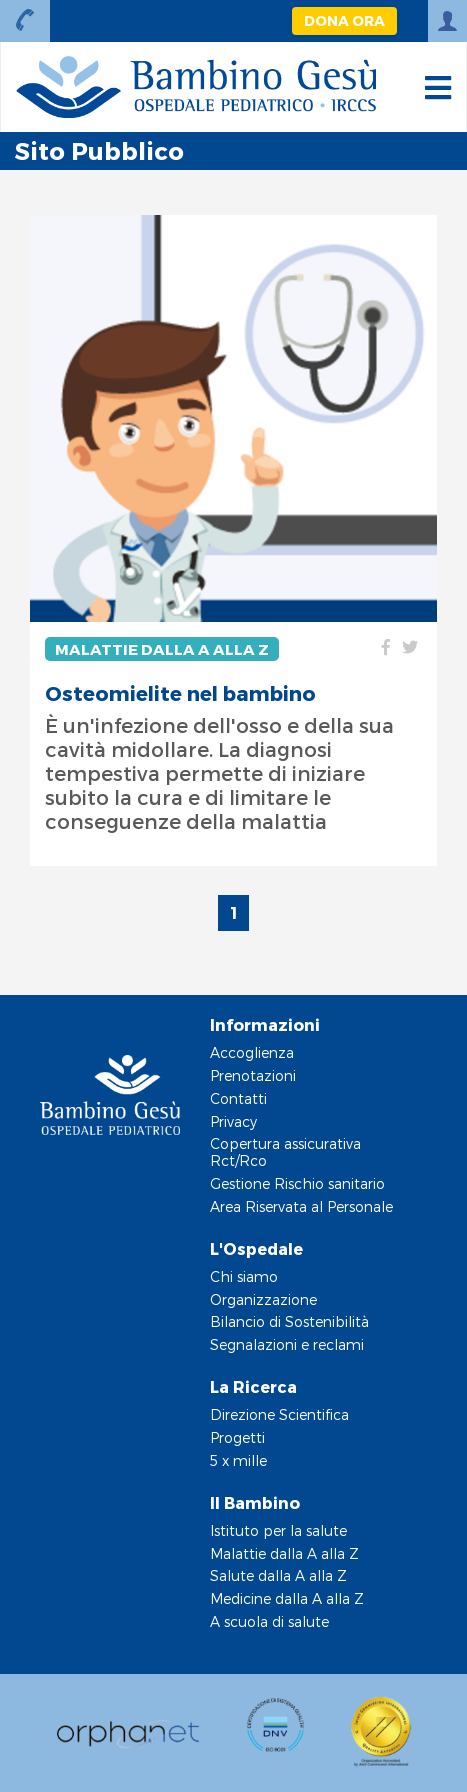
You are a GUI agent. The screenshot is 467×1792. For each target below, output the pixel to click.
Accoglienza (252, 1052)
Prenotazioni (253, 1075)
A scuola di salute (269, 1621)
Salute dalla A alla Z (278, 1575)
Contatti (238, 1098)
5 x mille (238, 1460)
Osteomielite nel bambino (180, 693)
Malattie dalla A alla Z (162, 649)
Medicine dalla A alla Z (287, 1598)
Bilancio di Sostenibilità (289, 1321)
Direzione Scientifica (279, 1414)
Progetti (237, 1437)
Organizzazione (263, 1299)
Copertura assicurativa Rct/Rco (285, 1152)
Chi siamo (244, 1276)
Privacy (233, 1121)
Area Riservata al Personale (301, 1206)
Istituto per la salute (278, 1530)
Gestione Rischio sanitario (297, 1183)
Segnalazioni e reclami (287, 1344)
